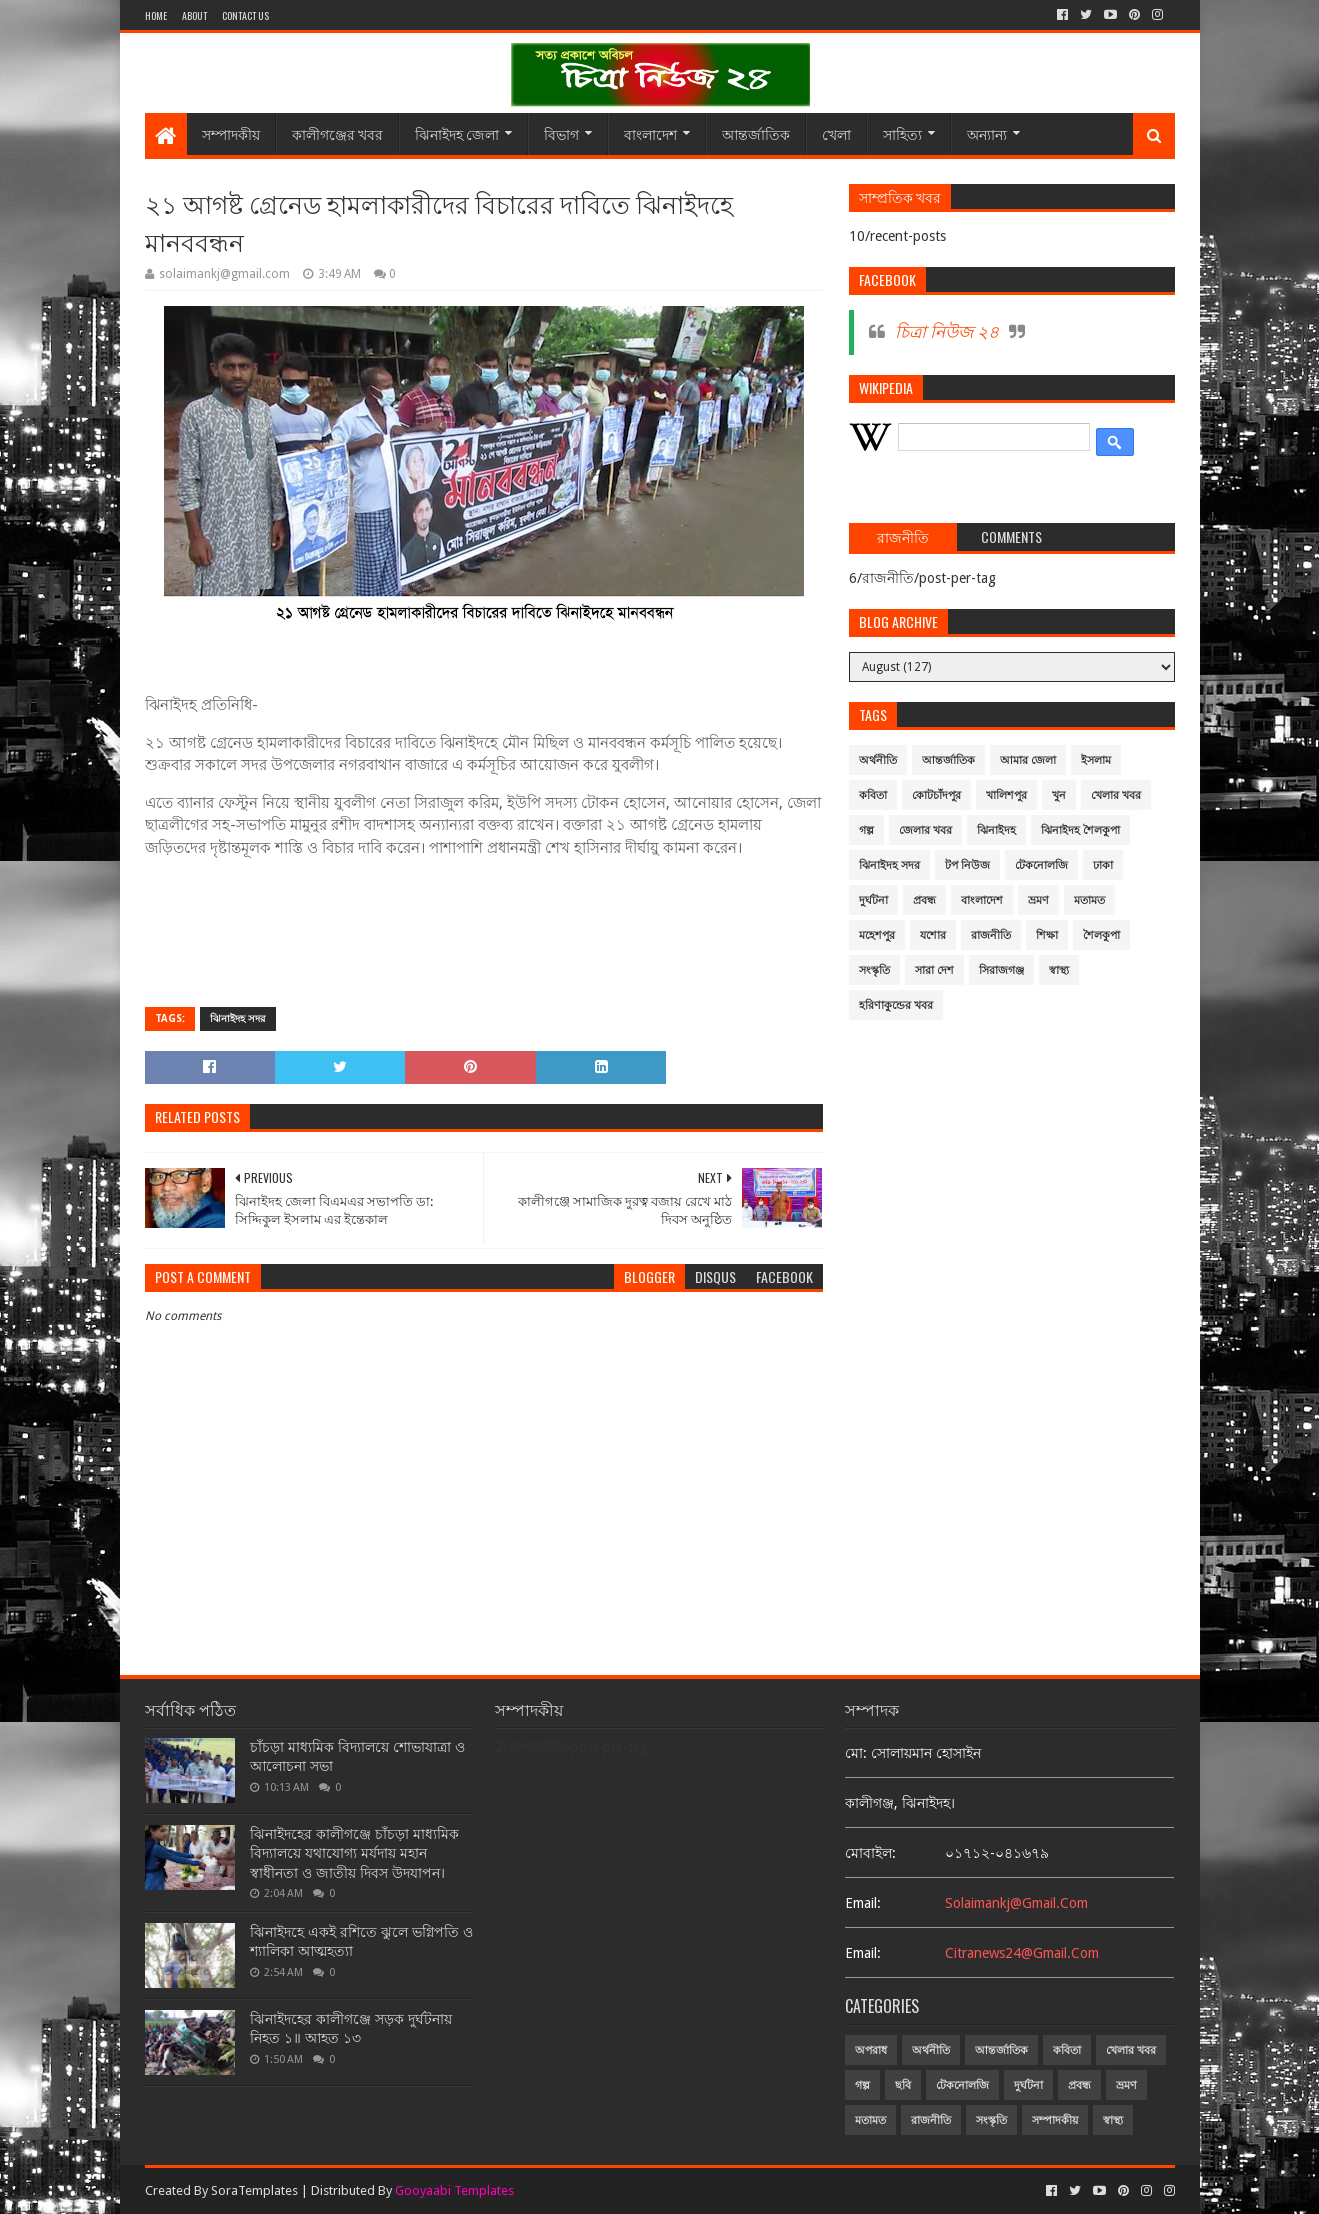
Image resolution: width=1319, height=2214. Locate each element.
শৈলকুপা (1101, 935)
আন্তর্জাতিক (756, 133)
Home (156, 15)
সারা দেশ (934, 970)
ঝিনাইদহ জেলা (457, 133)
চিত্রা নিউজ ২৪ (947, 332)
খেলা (836, 133)
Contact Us (245, 15)
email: (863, 1903)
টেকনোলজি (1041, 865)
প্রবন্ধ (924, 900)
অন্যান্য (987, 133)
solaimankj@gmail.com (1016, 1903)
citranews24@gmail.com (1022, 1953)
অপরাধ (871, 2050)
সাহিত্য (902, 133)
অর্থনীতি (878, 760)
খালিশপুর (1006, 795)
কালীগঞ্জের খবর (337, 133)
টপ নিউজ (967, 865)
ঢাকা (1103, 865)
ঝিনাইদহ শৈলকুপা (1080, 830)
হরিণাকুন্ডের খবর (896, 1005)
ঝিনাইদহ (996, 830)
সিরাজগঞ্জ (1001, 970)
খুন (1059, 795)
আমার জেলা (1028, 760)
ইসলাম (1096, 760)
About (194, 15)
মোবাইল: (870, 1853)
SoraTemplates (254, 2190)
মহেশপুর (877, 935)
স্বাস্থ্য (1059, 970)
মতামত (1089, 900)
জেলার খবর (925, 830)
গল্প (866, 830)
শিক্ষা (1047, 935)
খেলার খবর (1116, 795)
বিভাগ (561, 133)
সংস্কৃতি (874, 970)
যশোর (933, 935)
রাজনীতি (991, 935)
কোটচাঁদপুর (936, 795)
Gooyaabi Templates (454, 2190)
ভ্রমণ (1038, 900)
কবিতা (873, 795)
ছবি (903, 2085)
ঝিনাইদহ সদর (238, 1018)
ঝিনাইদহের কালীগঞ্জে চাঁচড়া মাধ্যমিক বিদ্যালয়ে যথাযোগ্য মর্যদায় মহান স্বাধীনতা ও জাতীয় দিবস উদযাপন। (354, 1853)
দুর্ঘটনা (873, 900)
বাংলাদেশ (650, 133)
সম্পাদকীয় (231, 133)
